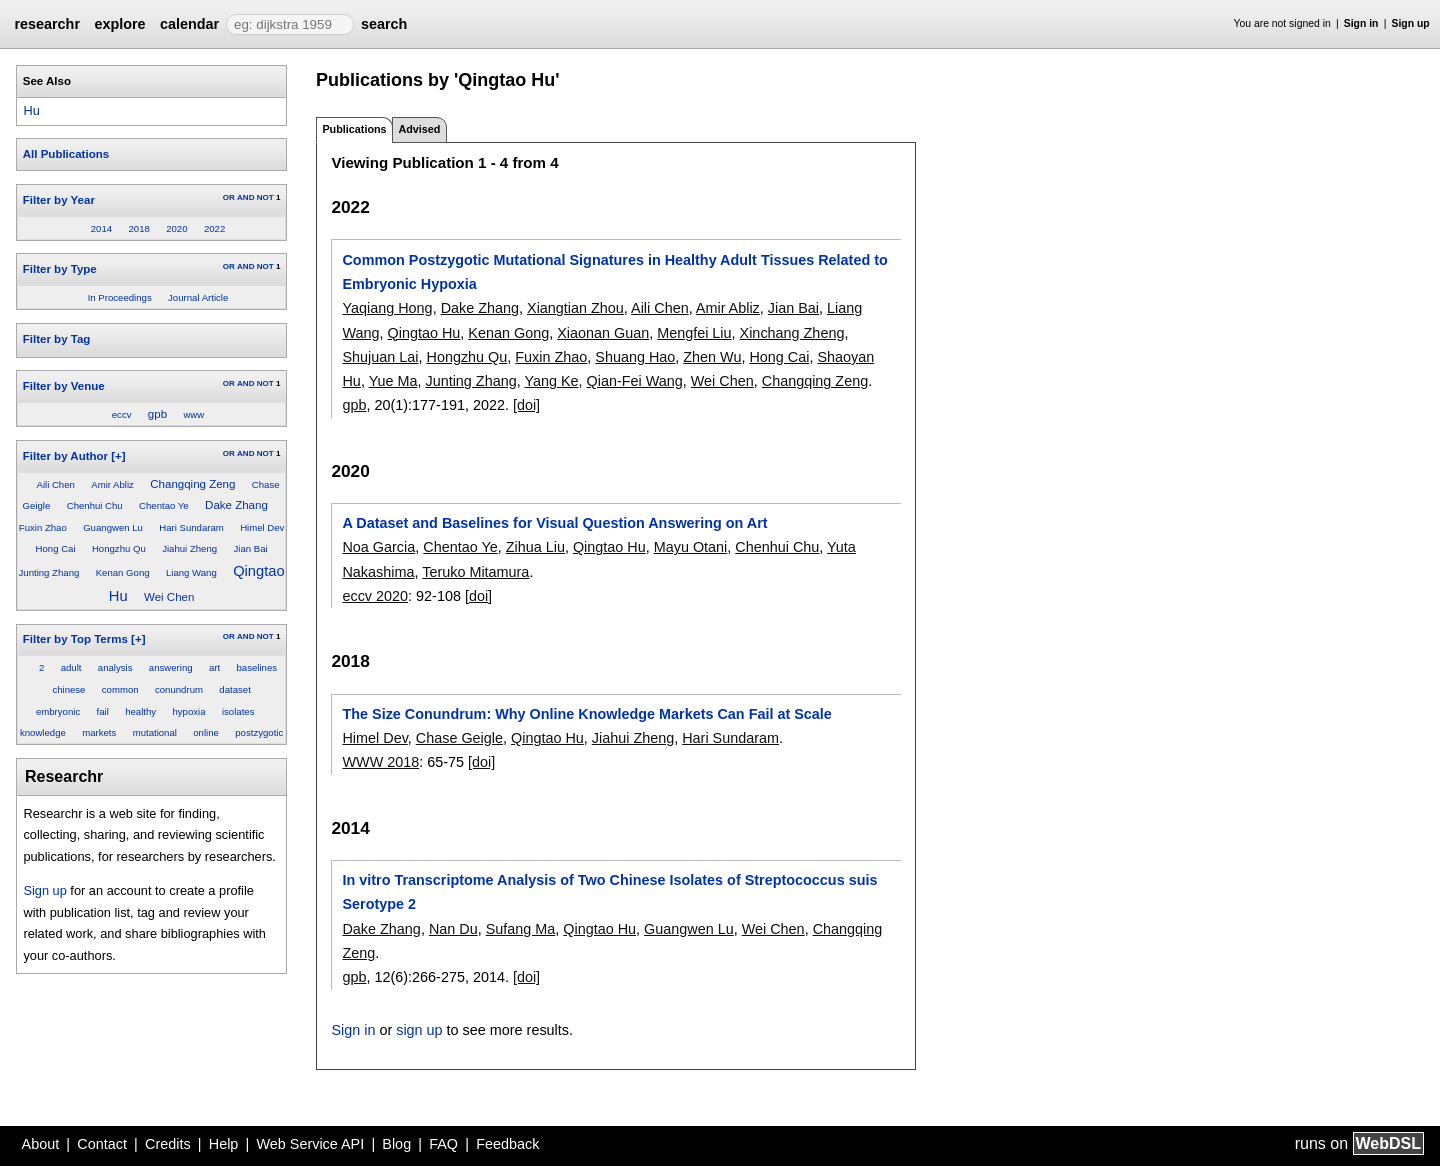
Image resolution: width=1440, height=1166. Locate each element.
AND (245, 197)
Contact (102, 1144)
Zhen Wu (712, 357)
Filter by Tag (57, 339)
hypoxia (188, 711)
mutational (155, 732)
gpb (157, 414)
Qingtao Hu (424, 333)
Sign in (1361, 23)
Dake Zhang (236, 505)
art (214, 667)
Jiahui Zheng (189, 548)
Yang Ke (551, 381)
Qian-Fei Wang (635, 381)
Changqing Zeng (192, 484)
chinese (68, 689)
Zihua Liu (535, 547)
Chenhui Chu (95, 505)
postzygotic (259, 732)
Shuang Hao (635, 357)
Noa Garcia (378, 547)
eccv (122, 414)
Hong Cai (56, 548)
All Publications (66, 154)
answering (171, 667)
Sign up (1411, 23)
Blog (396, 1144)
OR (229, 197)
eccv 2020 (375, 596)
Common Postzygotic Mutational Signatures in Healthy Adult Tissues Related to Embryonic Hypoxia (614, 272)
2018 (138, 228)
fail (103, 711)
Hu (31, 110)
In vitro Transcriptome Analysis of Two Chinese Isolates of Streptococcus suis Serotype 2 (609, 892)
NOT (265, 197)
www (193, 414)
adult (71, 667)
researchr (47, 24)
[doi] (526, 405)
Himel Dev (262, 527)
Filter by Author (65, 456)
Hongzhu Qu (119, 548)
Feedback (507, 1144)
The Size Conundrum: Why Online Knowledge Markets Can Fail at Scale (586, 714)
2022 (214, 228)
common (120, 689)
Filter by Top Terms (75, 639)
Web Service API (310, 1144)
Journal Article (198, 297)
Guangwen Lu (113, 527)
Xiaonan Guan (603, 333)
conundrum (179, 689)
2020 (176, 228)
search (384, 24)
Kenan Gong (123, 572)
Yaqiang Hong (387, 308)
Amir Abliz (112, 484)
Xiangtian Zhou (575, 308)
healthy (140, 711)
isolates (238, 711)
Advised (419, 129)
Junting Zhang (49, 572)
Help (224, 1144)
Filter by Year (59, 200)
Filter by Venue (64, 386)
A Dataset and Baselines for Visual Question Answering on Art (554, 523)
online (206, 732)
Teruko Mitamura (475, 572)
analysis (115, 667)
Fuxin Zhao (43, 527)
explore (119, 24)
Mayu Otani (691, 547)
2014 (101, 228)
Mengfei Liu (694, 333)
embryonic (58, 711)
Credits (168, 1144)
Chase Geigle (459, 738)
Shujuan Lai (380, 357)
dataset (234, 689)
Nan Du (453, 929)
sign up (419, 1030)
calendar (189, 24)
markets (99, 732)
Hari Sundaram (191, 527)
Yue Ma (393, 381)
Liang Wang (191, 572)
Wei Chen (169, 597)
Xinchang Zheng (792, 333)
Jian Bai (250, 548)
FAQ (443, 1144)
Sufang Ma (521, 929)
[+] (118, 456)
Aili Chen (55, 484)
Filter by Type (60, 269)
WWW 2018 (380, 762)
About (41, 1144)
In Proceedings (120, 297)
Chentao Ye (164, 505)
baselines (257, 667)
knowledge (43, 732)
